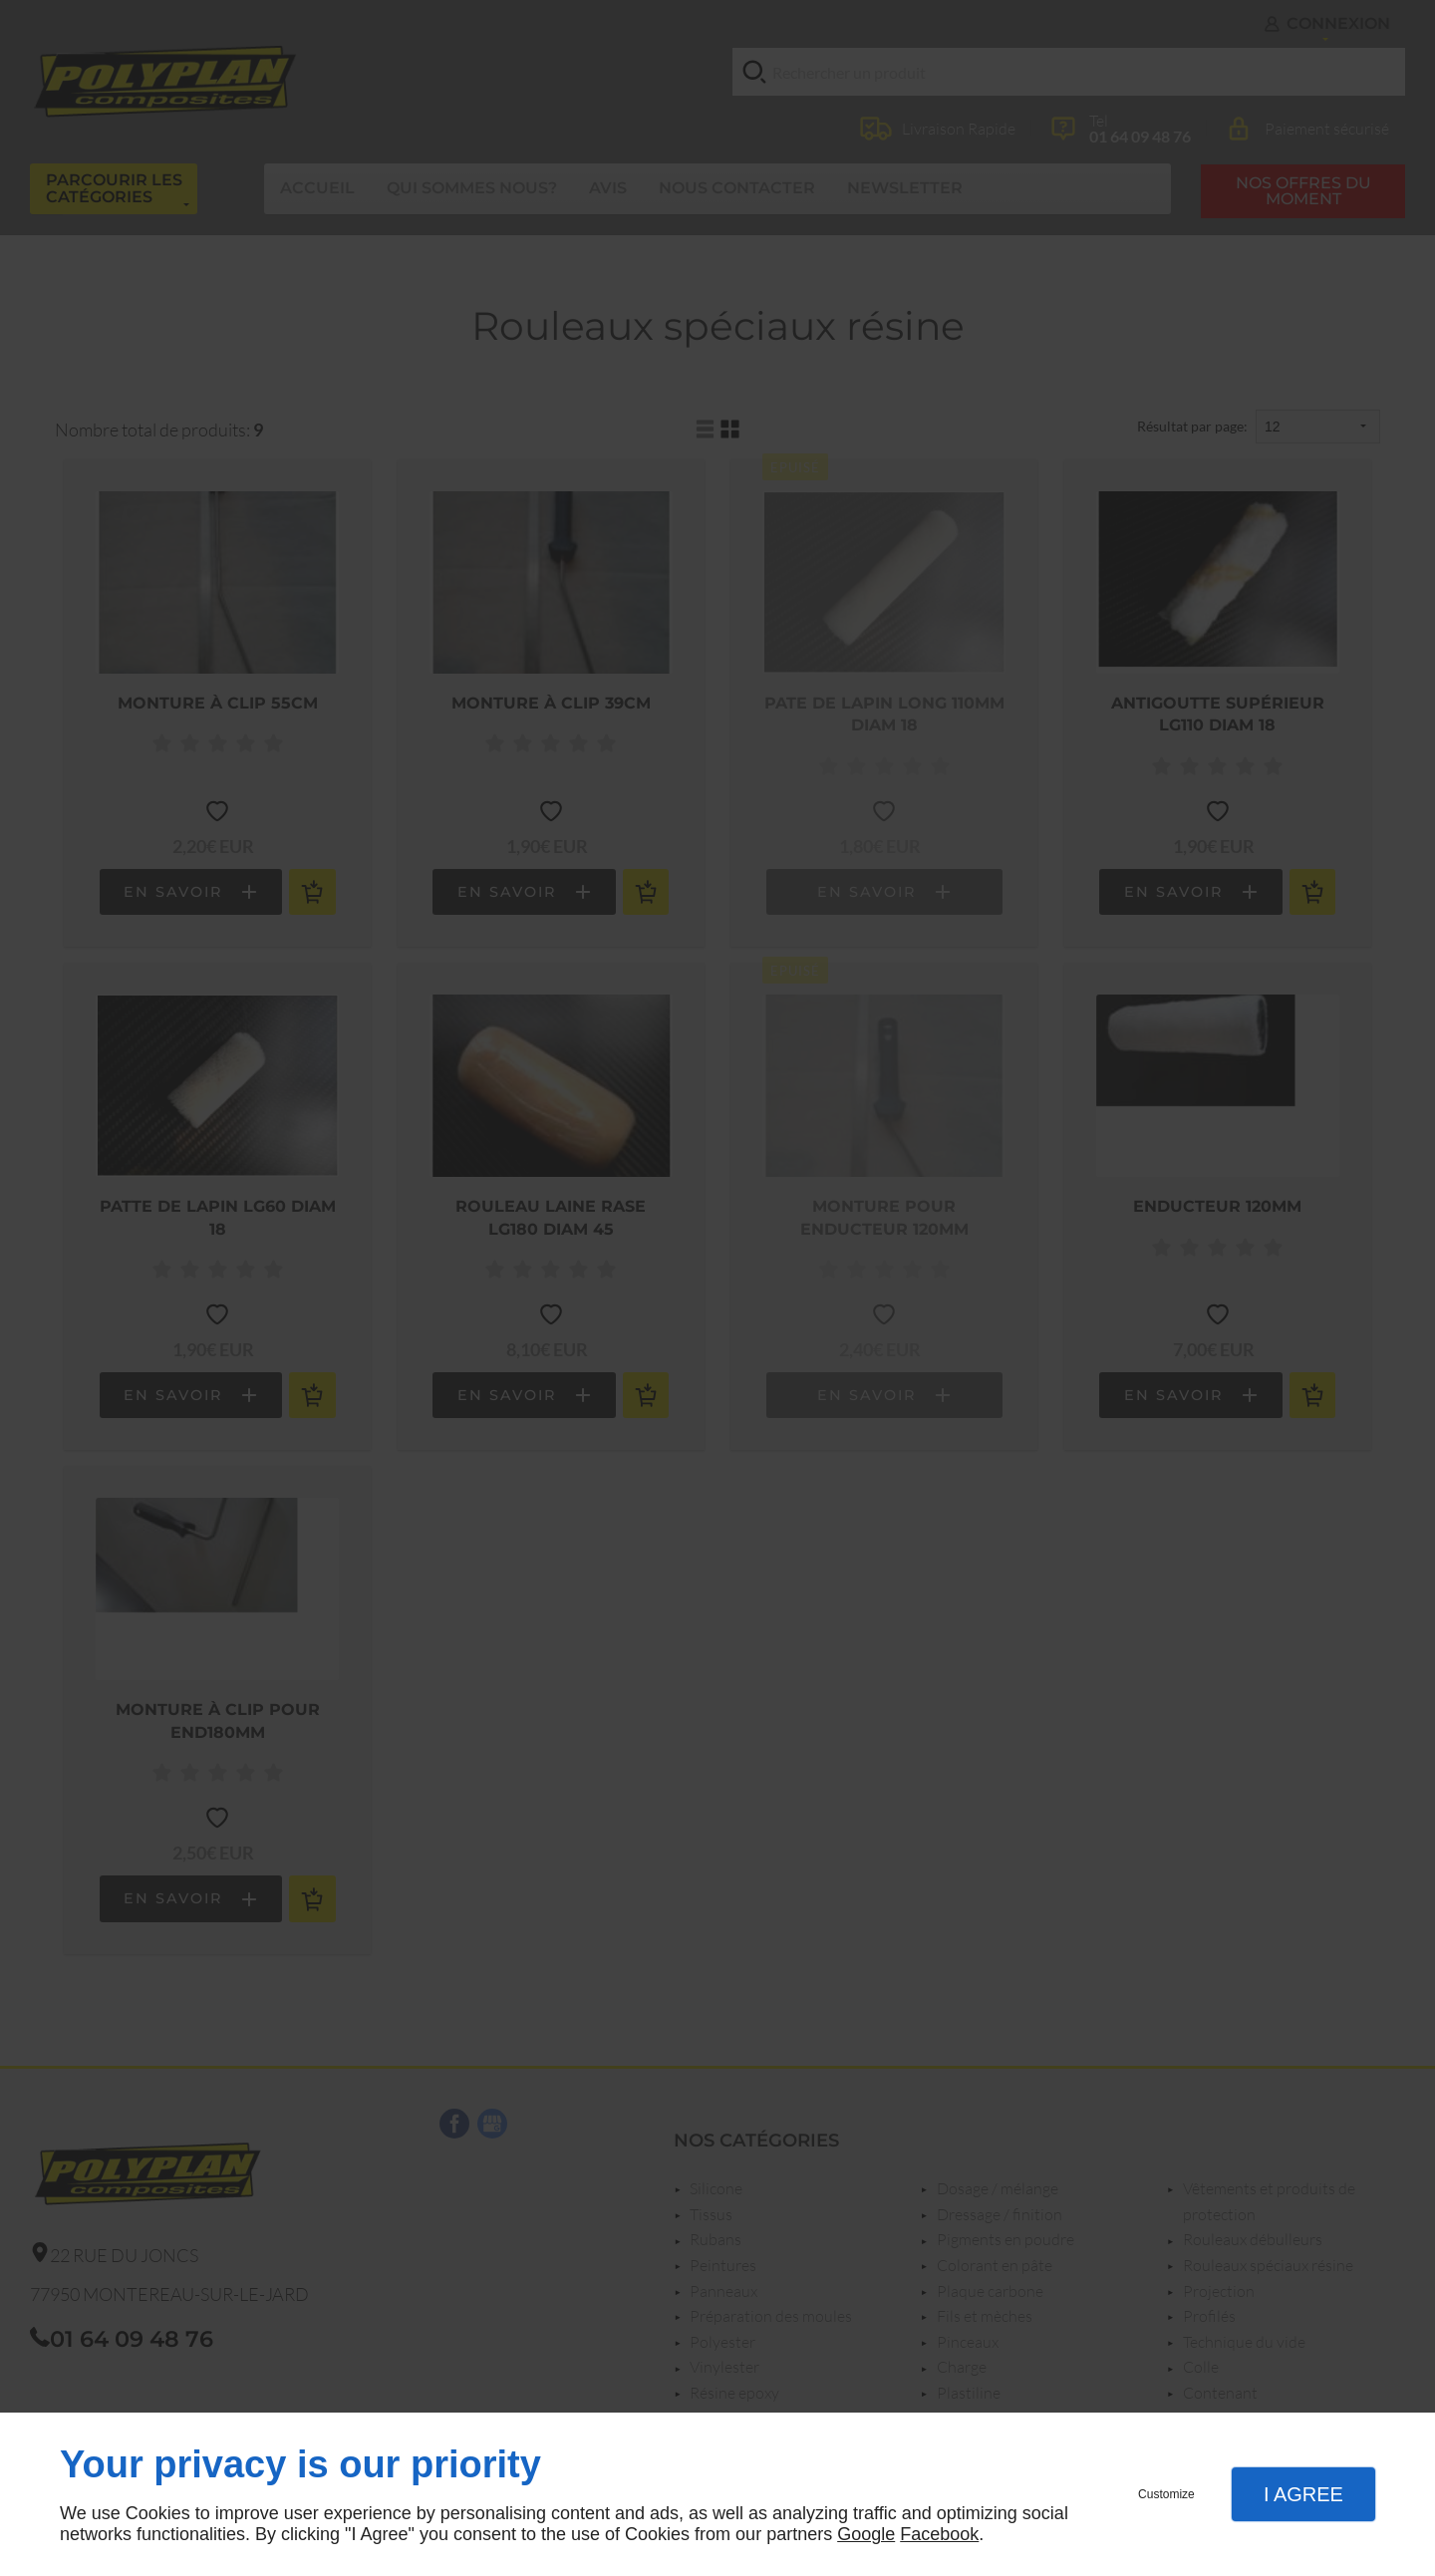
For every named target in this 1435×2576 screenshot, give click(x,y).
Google (866, 2534)
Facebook (939, 2534)
